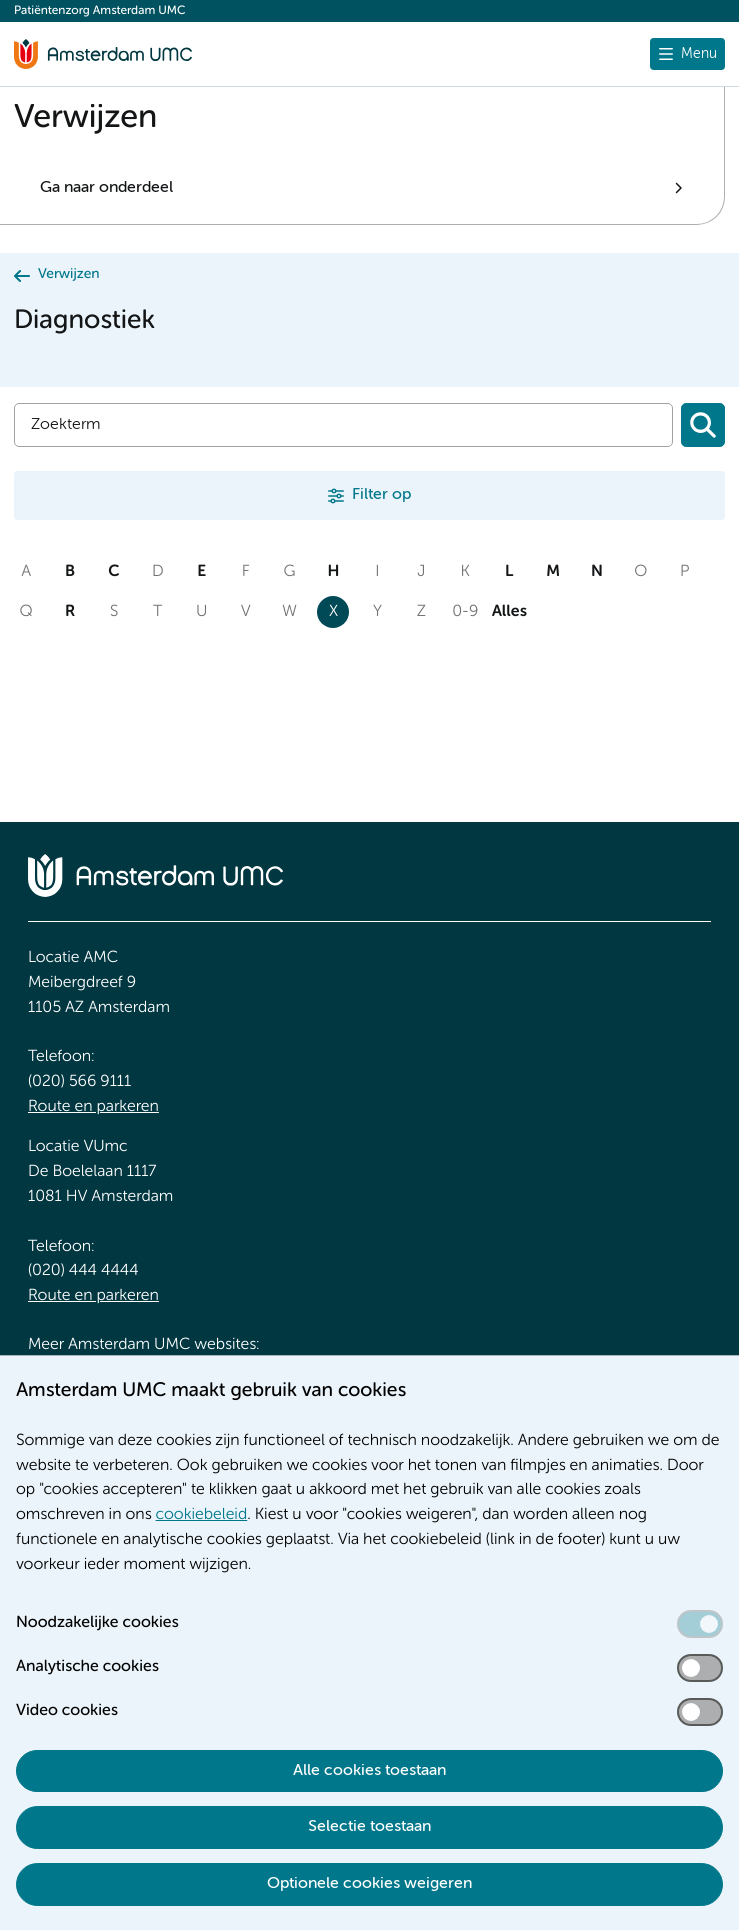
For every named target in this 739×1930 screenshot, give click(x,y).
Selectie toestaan (369, 1827)
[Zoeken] (703, 425)
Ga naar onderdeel (106, 188)
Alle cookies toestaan (369, 1771)
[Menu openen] (687, 54)
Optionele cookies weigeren (369, 1884)
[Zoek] (343, 425)
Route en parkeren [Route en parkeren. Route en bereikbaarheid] (93, 1107)
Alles (509, 612)
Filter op (381, 495)
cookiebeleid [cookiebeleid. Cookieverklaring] (202, 1515)
